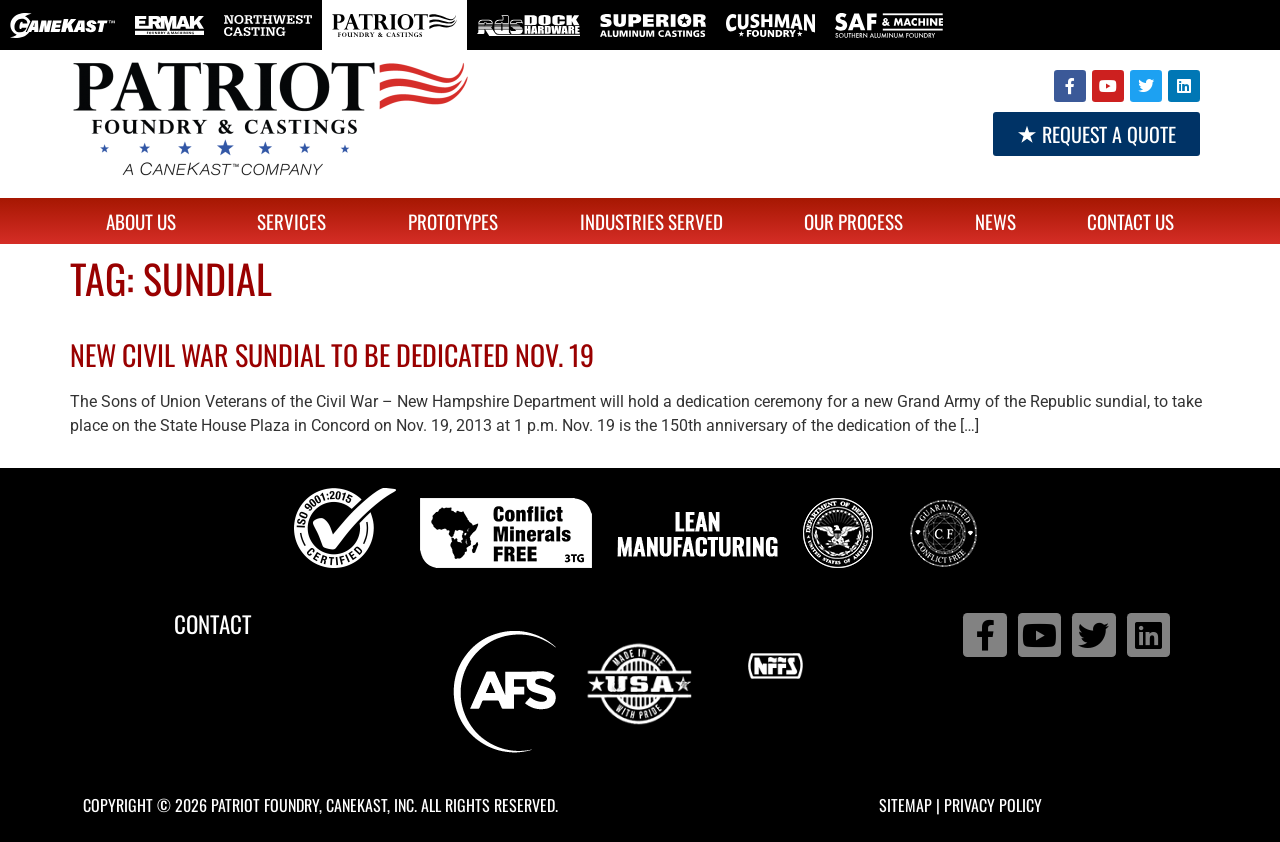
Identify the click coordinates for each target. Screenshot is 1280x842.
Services (296, 221)
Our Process (853, 221)
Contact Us (1130, 221)
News (995, 221)
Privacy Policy (993, 805)
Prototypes (458, 221)
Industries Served (656, 221)
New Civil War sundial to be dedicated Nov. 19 (332, 354)
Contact (213, 624)
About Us (146, 221)
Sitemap (905, 805)
